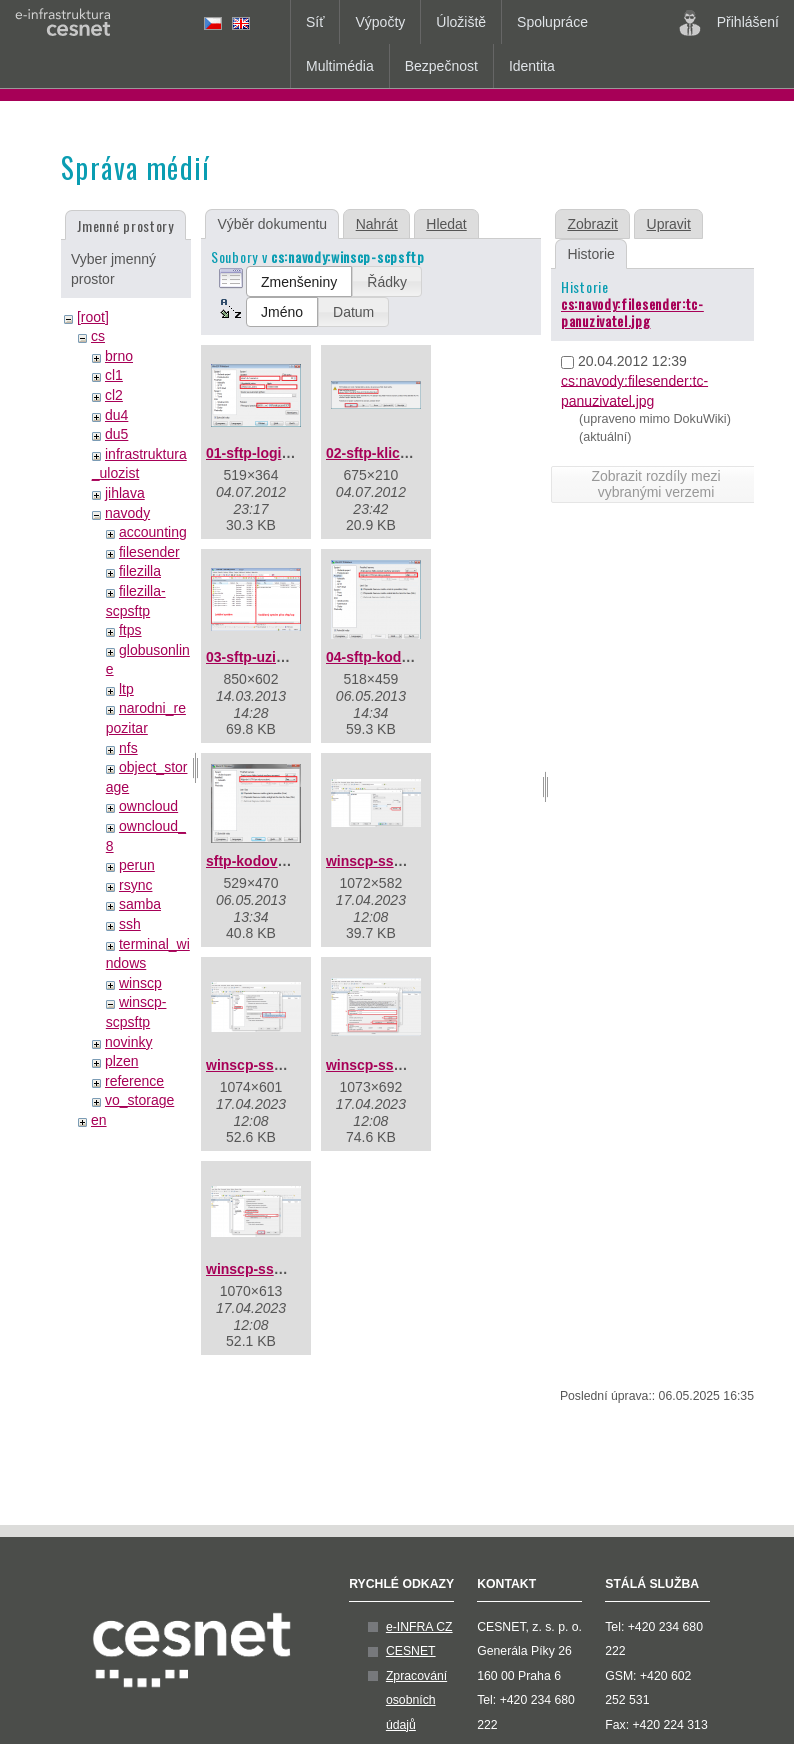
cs (98, 336)
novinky (128, 1042)
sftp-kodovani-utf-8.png (284, 861)
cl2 (114, 395)
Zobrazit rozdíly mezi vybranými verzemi (655, 484)
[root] (93, 317)
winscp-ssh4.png (263, 1269)
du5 (116, 434)
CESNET (411, 1651)
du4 (116, 415)
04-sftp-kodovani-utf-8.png (414, 657)
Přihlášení (729, 23)
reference (134, 1081)
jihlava (125, 493)
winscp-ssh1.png (383, 861)
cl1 (114, 375)
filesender (149, 552)
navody (127, 513)
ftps (130, 630)
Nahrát (377, 224)
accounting (153, 532)
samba (140, 904)
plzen (121, 1061)
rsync (135, 885)
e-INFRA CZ (419, 1627)
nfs (128, 748)
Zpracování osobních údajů (416, 1700)
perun (137, 865)
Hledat (446, 224)
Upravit (669, 224)
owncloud (148, 806)
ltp (126, 689)
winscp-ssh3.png (383, 1065)
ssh (130, 924)
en (99, 1120)
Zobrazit (592, 224)
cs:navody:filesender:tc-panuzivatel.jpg (632, 312)
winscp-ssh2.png (263, 1065)
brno (119, 356)
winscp (140, 983)
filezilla (140, 571)
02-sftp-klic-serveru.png (405, 453)
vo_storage (139, 1100)
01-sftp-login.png (263, 453)
